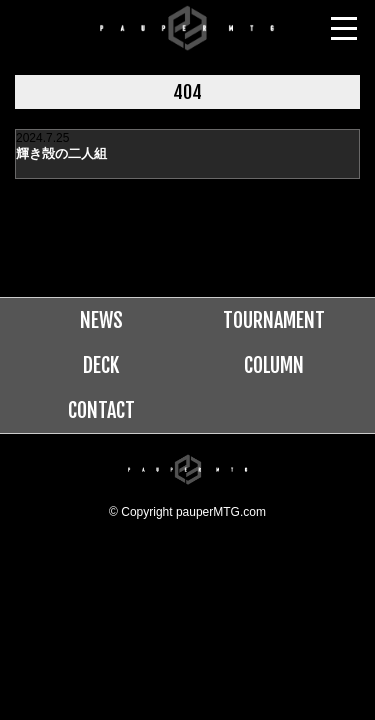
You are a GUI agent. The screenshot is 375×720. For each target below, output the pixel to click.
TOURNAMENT (274, 320)
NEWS (101, 320)
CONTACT (101, 410)
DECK (101, 365)
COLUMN (274, 365)
